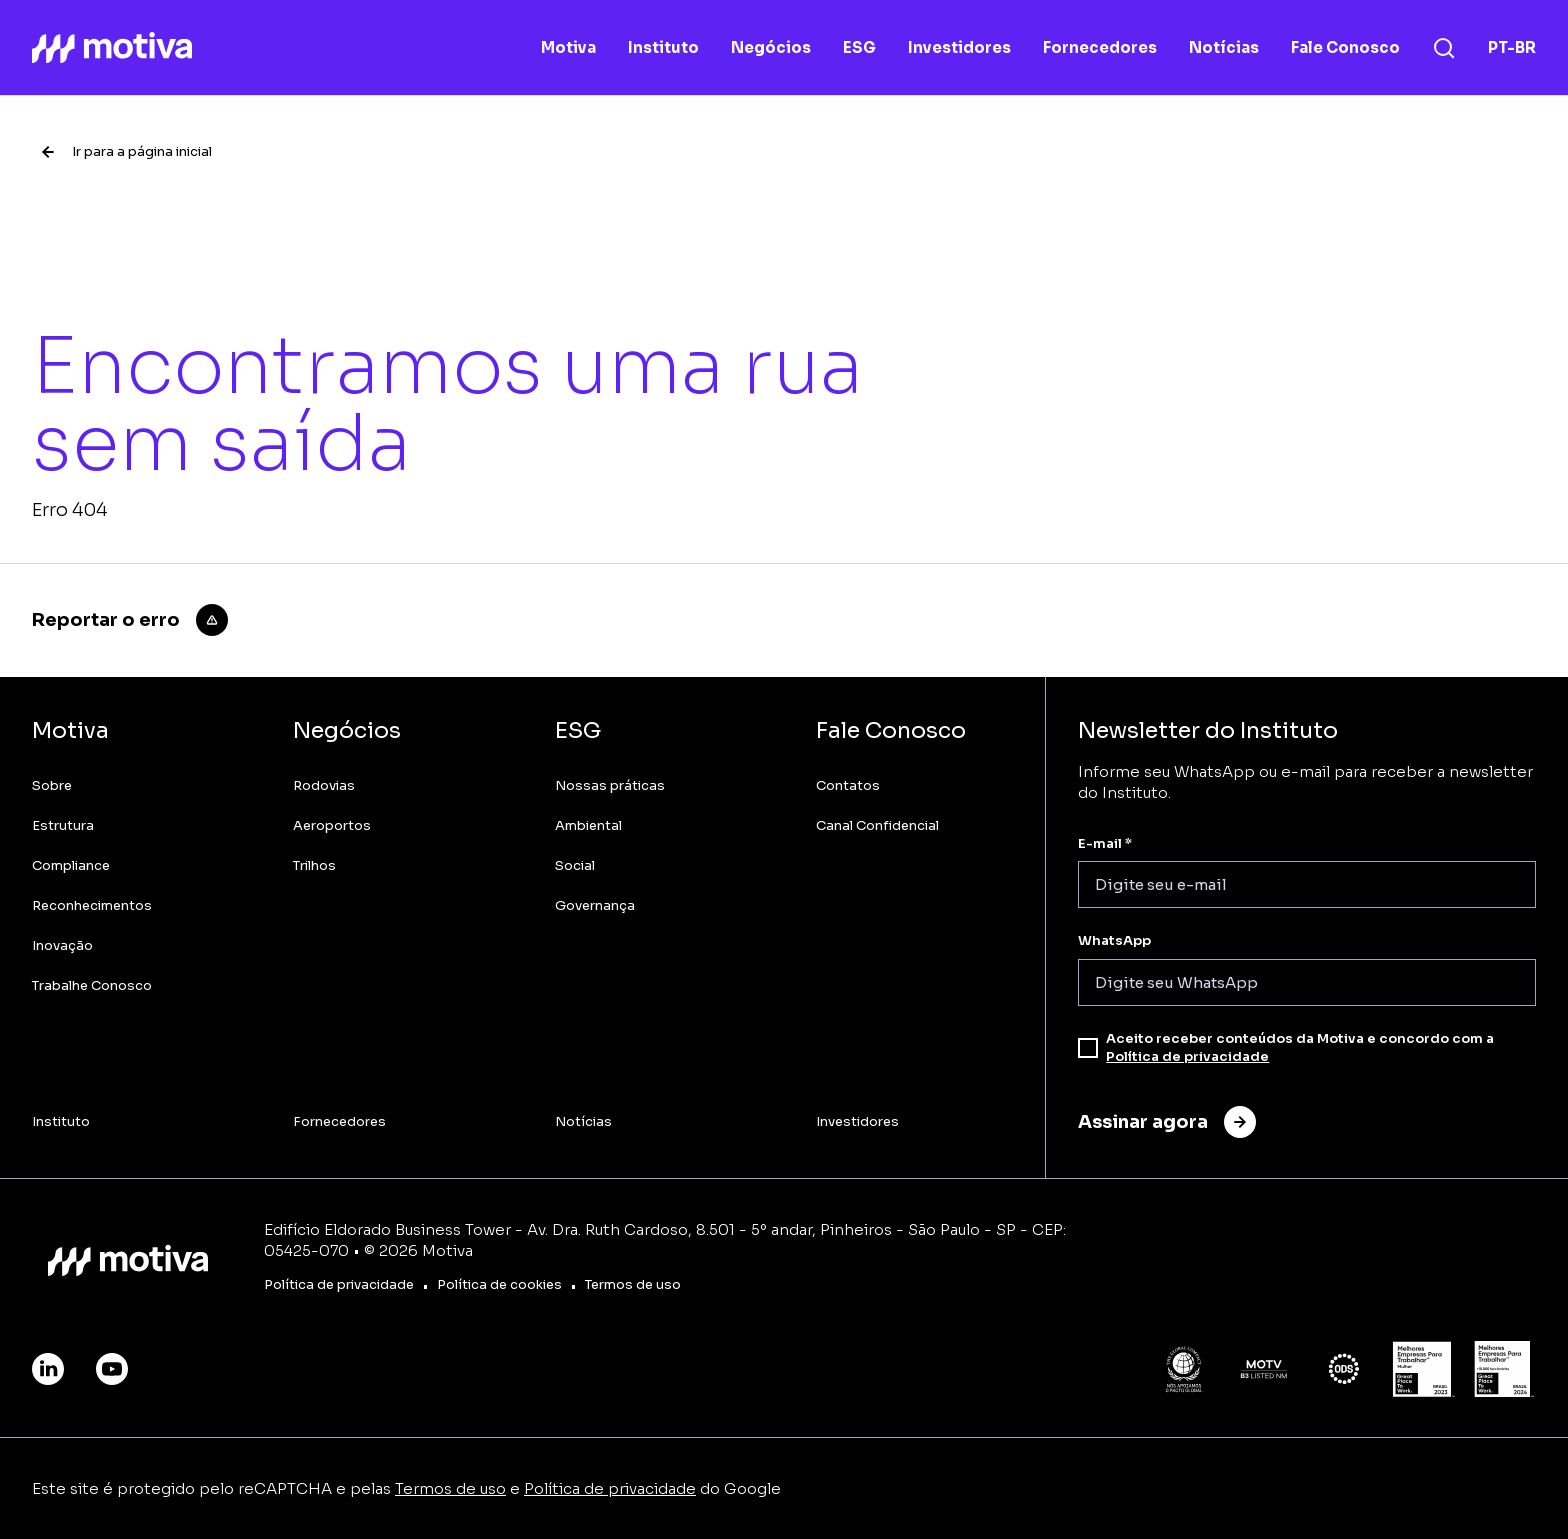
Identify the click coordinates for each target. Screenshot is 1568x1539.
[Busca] (1444, 48)
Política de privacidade (1187, 1056)
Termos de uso (450, 1488)
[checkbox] (1088, 1048)
